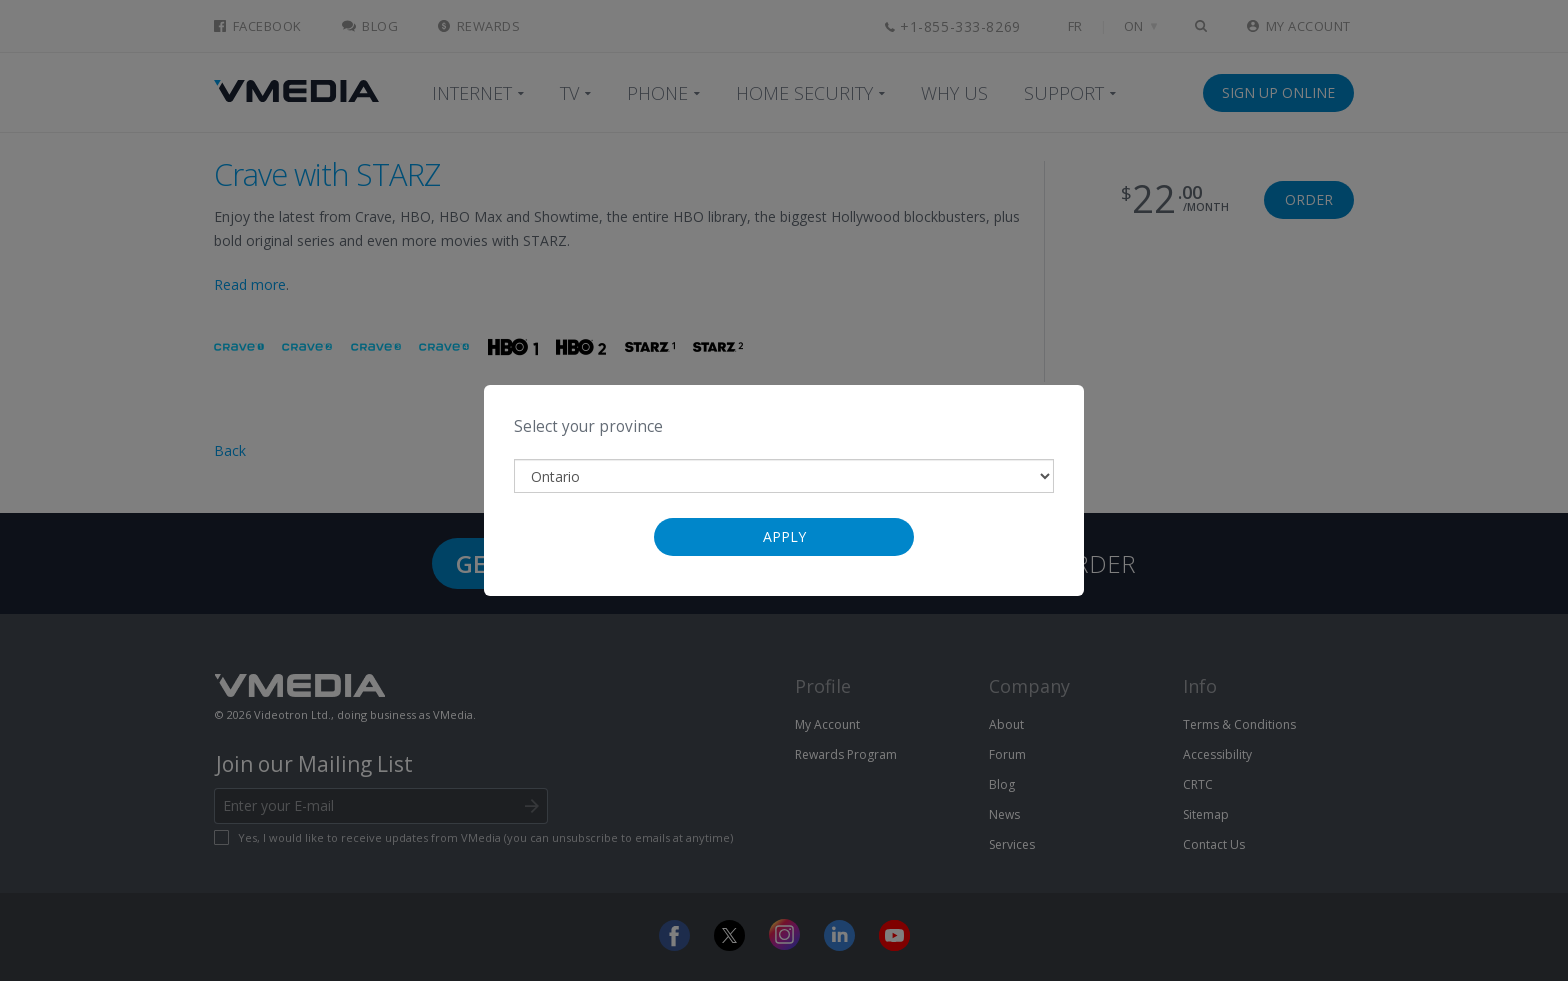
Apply (784, 536)
